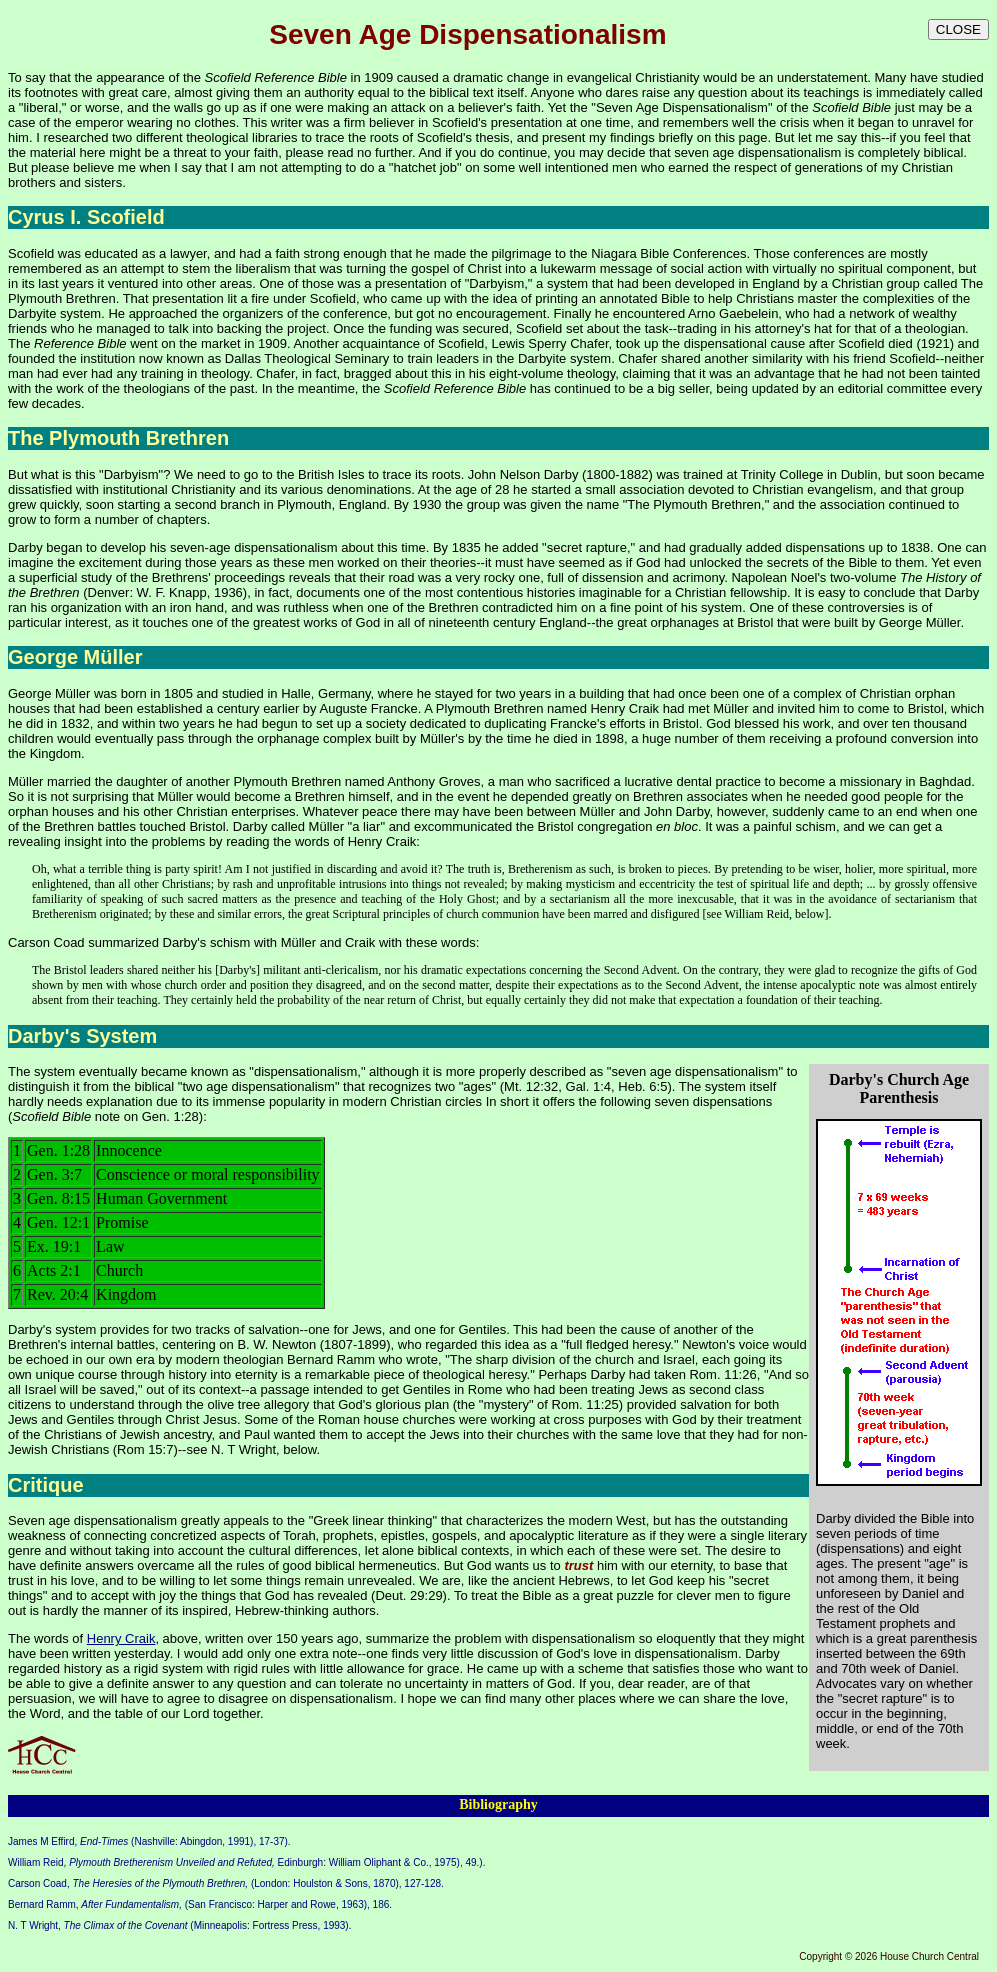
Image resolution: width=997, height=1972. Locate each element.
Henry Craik (382, 841)
